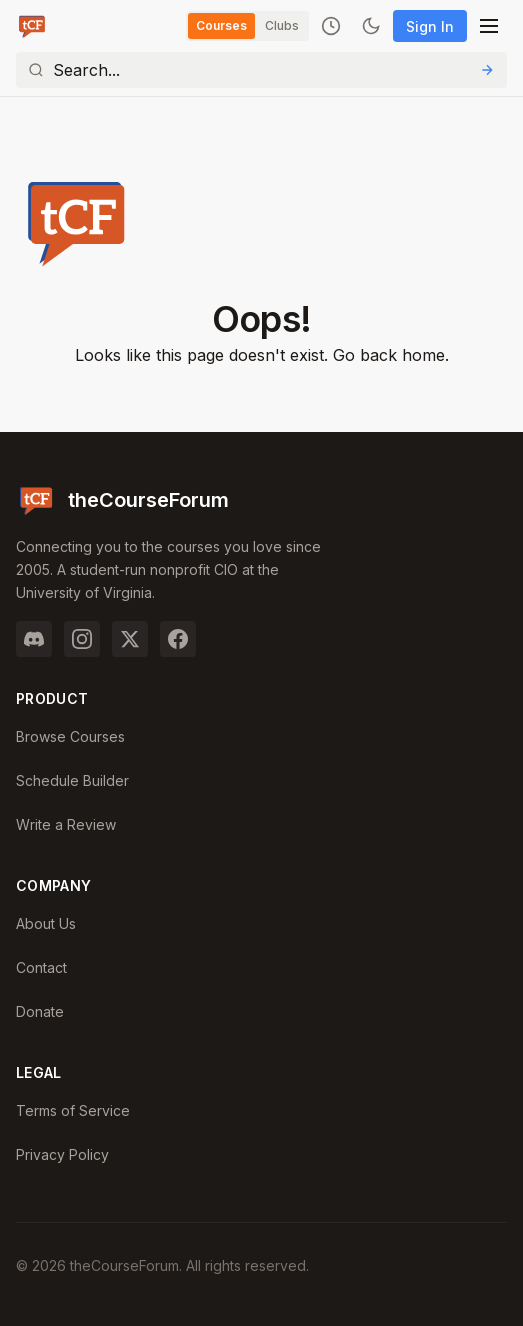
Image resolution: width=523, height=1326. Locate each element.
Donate (40, 1011)
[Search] (261, 70)
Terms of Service (73, 1110)
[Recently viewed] (331, 26)
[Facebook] (178, 639)
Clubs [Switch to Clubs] (282, 25)
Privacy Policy (62, 1154)
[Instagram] (82, 639)
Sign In (430, 26)
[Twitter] (130, 639)
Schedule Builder (72, 780)
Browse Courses (70, 736)
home (423, 355)
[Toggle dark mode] (371, 26)
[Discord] (34, 639)
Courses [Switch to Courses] (221, 25)
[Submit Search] (487, 70)
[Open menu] (489, 26)
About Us (46, 923)
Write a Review (66, 824)
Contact (41, 967)
